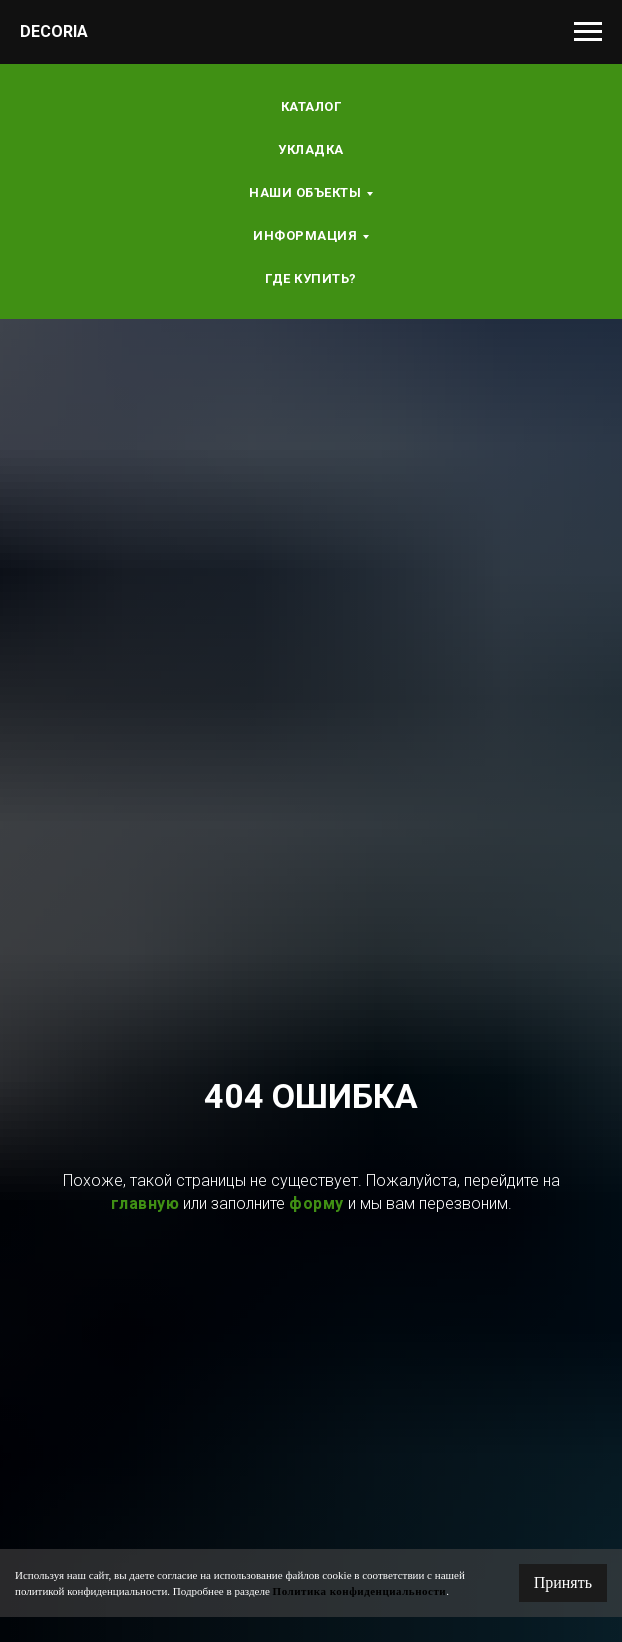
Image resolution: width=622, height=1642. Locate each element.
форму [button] (316, 1203)
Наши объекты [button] (305, 192)
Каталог (311, 106)
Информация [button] (305, 235)
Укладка (311, 149)
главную (145, 1203)
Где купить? (311, 278)
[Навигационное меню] (588, 32)
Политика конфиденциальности (360, 1591)
